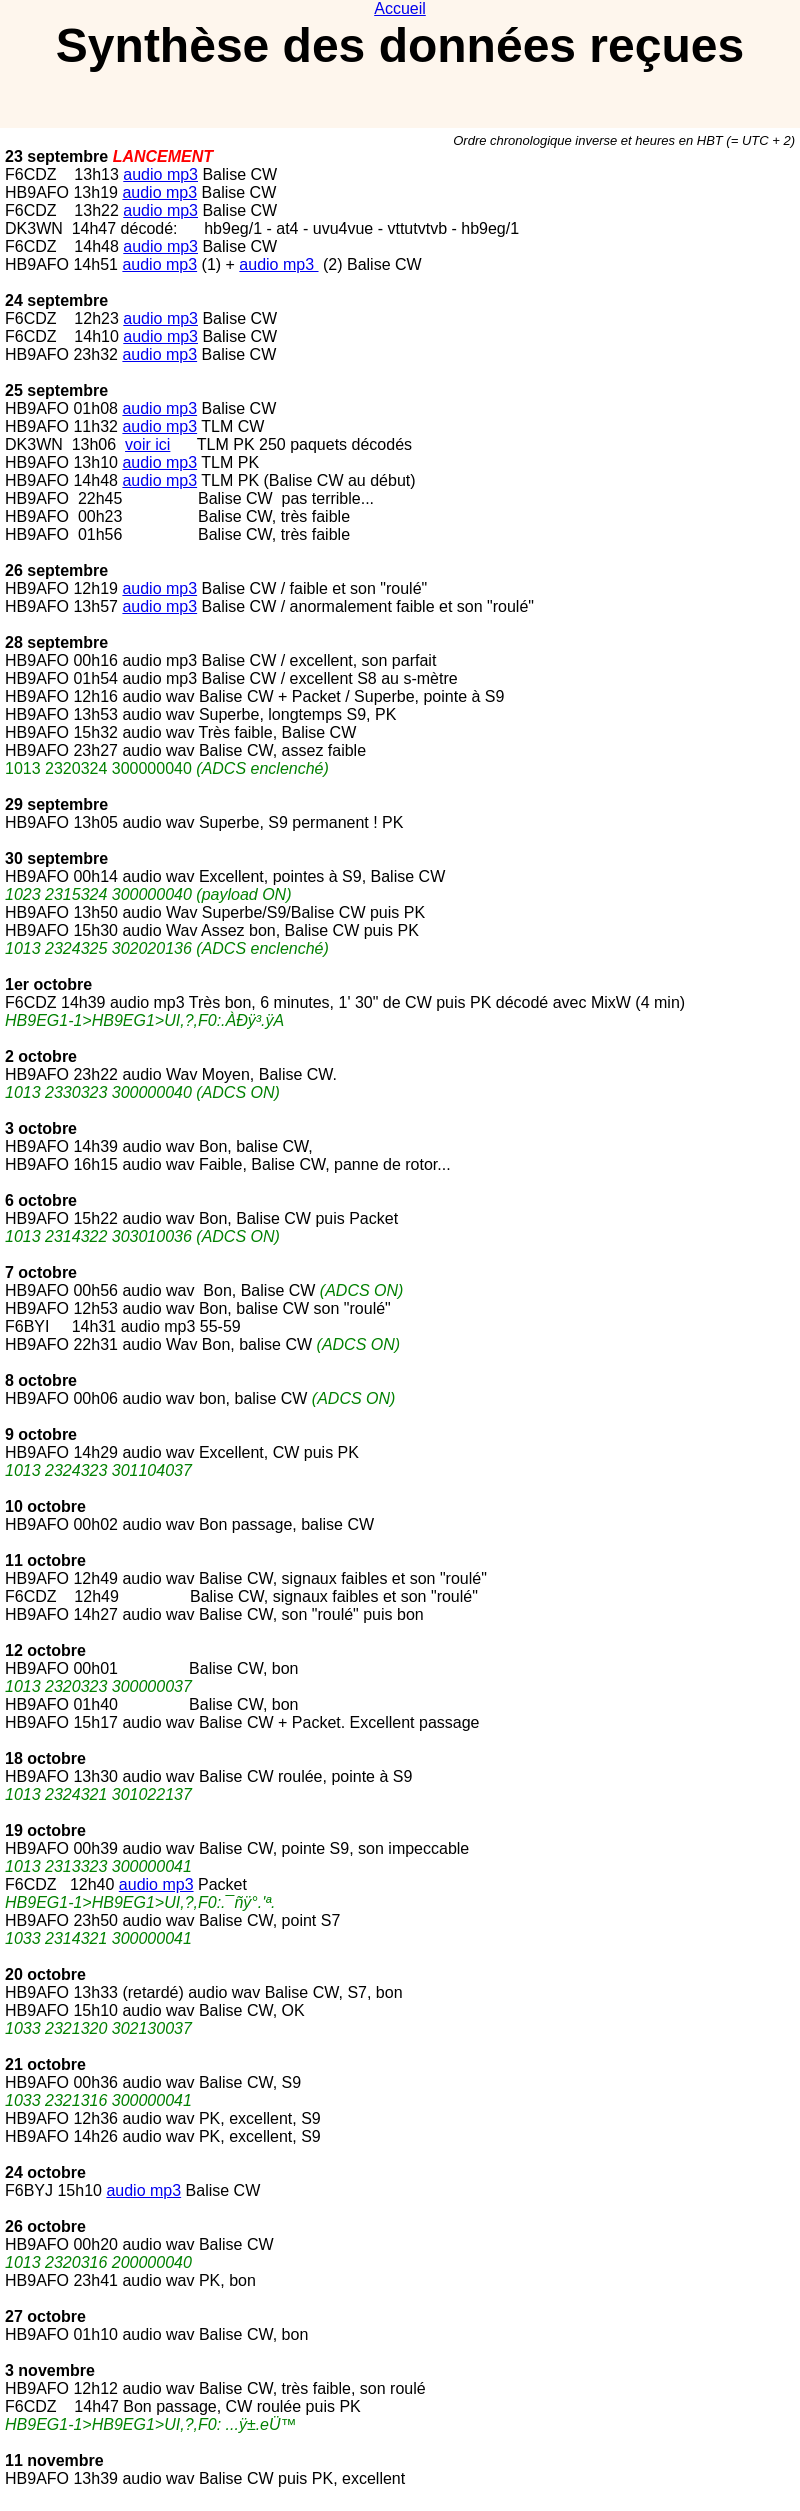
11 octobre (45, 1560)
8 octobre (41, 1380)
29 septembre (56, 804)
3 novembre (50, 2370)
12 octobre (45, 1650)
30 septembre (56, 858)
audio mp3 (160, 174)
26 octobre (45, 2226)
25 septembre (56, 390)
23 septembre (56, 156)
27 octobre (45, 2316)
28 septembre (56, 642)
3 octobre (41, 1128)
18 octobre (45, 1758)
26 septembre (56, 570)
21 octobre (45, 2064)
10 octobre (45, 1506)
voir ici (147, 444)
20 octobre (45, 1974)
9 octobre (41, 1434)
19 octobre (45, 1830)
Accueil (400, 8)
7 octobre (41, 1272)
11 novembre (54, 2460)
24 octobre (45, 2172)
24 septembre (56, 300)
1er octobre (48, 984)
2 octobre (41, 1056)
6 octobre (41, 1200)
